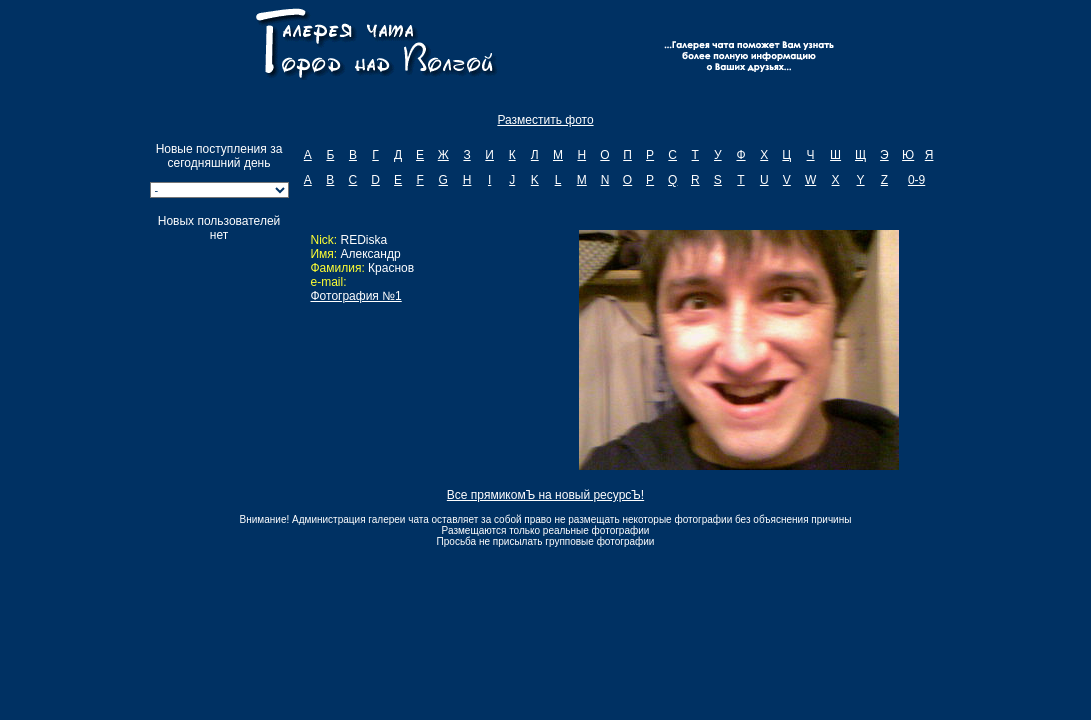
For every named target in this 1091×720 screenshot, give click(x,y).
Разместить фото (545, 120)
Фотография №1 (355, 296)
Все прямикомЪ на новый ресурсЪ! (545, 495)
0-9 (916, 180)
